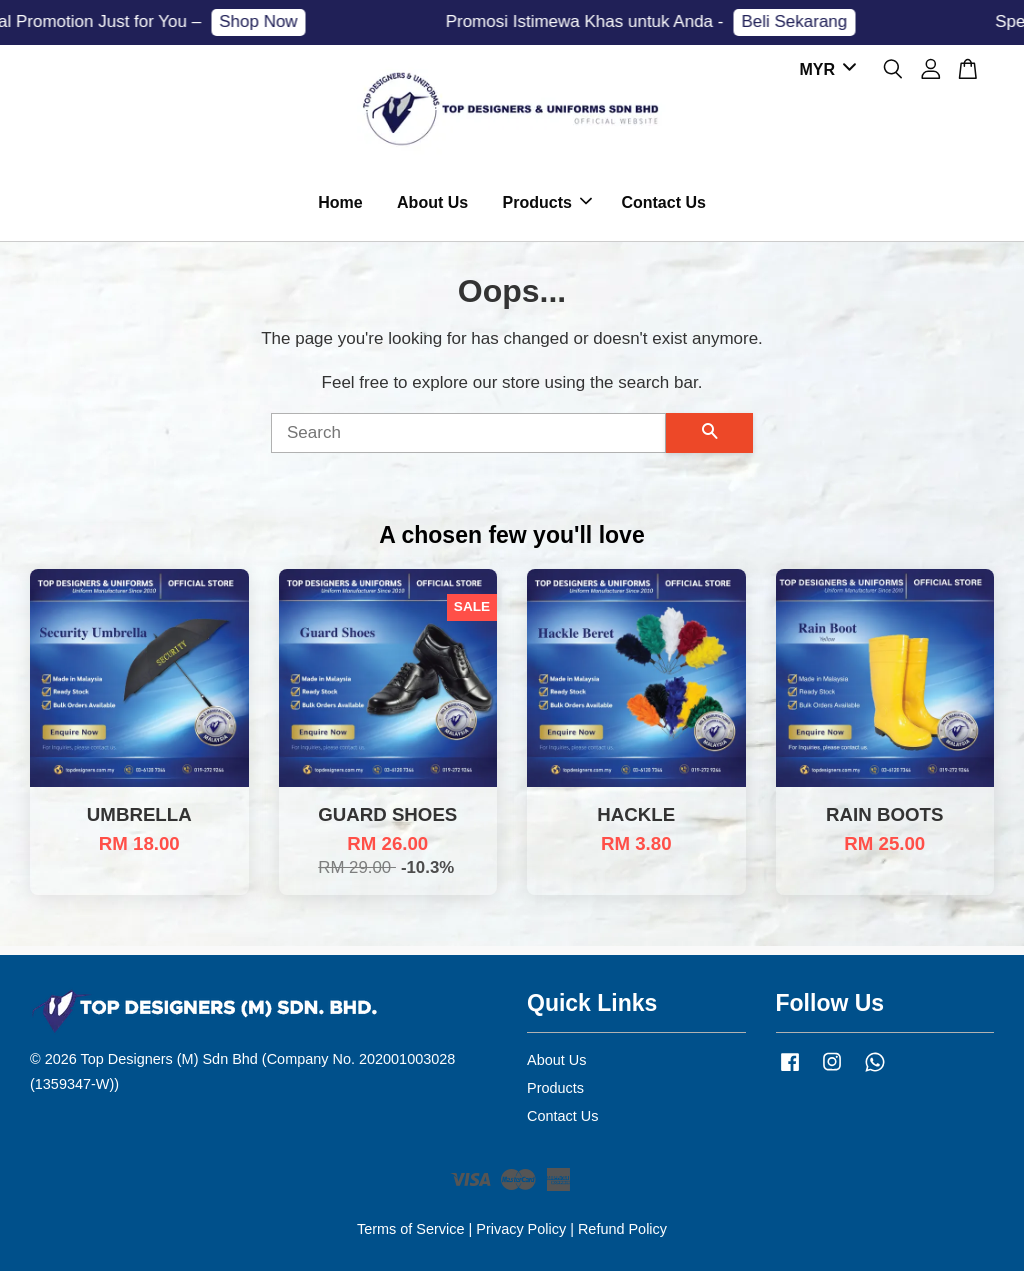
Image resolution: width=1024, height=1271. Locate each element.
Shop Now (266, 21)
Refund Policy (622, 1229)
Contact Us (663, 202)
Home (340, 202)
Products (547, 202)
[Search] (468, 433)
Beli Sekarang (802, 21)
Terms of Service (411, 1229)
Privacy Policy (521, 1229)
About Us (432, 202)
